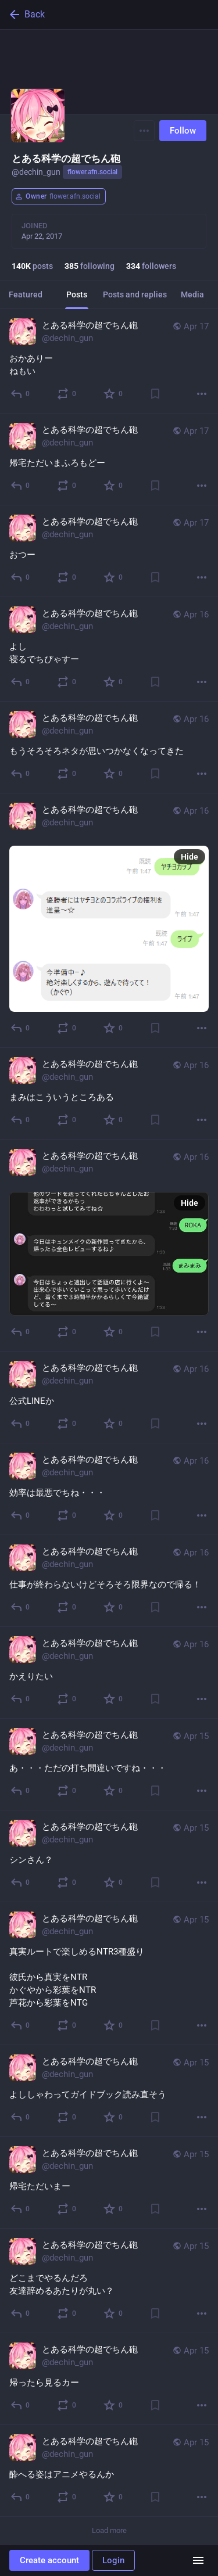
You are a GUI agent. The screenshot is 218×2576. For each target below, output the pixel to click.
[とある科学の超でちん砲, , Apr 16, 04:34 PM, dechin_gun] (109, 1246)
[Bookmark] (155, 394)
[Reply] (20, 394)
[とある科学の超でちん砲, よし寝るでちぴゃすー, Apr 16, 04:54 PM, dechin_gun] (109, 649)
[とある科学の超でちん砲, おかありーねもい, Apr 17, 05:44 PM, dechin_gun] (109, 361)
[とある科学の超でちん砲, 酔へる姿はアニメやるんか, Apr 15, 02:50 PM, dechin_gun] (109, 2471)
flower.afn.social (92, 172)
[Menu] (144, 130)
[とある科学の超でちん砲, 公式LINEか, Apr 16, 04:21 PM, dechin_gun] (109, 1397)
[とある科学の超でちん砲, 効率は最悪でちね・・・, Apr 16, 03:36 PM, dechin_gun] (109, 1489)
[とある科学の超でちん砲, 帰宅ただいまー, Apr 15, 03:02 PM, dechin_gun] (109, 2183)
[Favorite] (113, 394)
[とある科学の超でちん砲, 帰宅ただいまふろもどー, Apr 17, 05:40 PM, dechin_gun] (109, 459)
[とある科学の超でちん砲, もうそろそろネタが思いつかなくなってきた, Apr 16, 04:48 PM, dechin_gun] (109, 747)
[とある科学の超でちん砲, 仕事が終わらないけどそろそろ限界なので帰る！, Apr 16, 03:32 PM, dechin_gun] (109, 1581)
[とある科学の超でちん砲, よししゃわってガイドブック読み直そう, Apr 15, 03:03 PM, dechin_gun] (109, 2091)
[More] (202, 394)
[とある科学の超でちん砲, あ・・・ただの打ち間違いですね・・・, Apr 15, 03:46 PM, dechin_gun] (109, 1764)
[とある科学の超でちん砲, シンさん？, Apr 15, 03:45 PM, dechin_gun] (109, 1856)
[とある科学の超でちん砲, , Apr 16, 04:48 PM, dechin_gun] (109, 920)
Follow (183, 130)
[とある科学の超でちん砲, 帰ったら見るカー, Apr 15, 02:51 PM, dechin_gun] (109, 2379)
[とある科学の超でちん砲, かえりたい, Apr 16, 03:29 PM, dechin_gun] (109, 1673)
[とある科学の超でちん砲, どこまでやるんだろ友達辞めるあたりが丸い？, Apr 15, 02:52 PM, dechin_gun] (109, 2281)
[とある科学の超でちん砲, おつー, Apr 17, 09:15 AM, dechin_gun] (109, 551)
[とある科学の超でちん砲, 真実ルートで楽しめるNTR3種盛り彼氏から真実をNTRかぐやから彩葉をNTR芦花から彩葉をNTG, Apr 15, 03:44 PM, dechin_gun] (109, 1973)
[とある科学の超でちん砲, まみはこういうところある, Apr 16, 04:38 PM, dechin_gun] (109, 1094)
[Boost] (67, 394)
